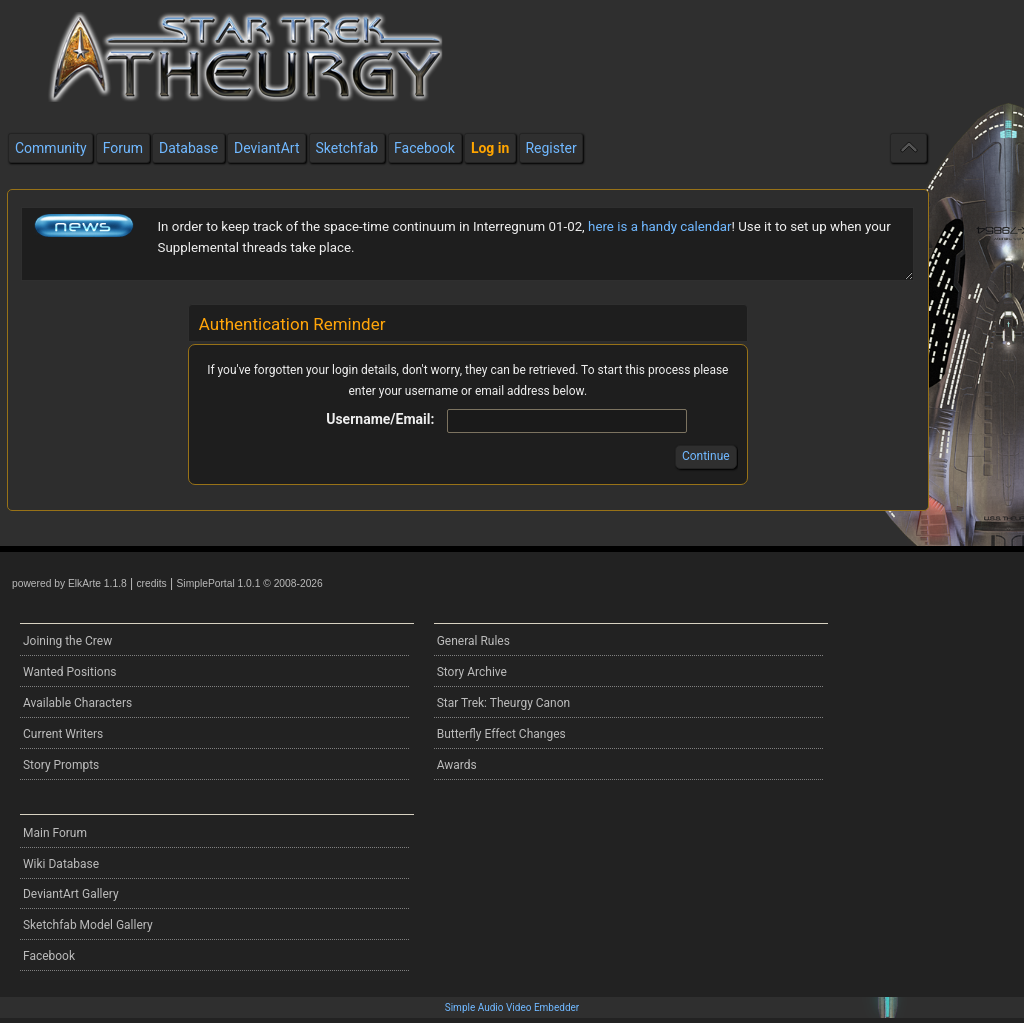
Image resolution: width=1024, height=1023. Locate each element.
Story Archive (472, 672)
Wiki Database (61, 864)
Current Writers (63, 734)
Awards (457, 765)
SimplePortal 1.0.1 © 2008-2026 (250, 583)
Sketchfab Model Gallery (88, 925)
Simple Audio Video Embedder (512, 1007)
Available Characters (77, 703)
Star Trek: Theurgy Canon (504, 703)
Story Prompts (61, 765)
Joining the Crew (67, 641)
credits (151, 583)
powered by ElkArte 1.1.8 (69, 583)
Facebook (49, 956)
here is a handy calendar (659, 226)
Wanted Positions (69, 672)
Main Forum (55, 833)
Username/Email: (380, 419)
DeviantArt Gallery (71, 894)
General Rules (473, 641)
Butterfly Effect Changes (501, 734)
